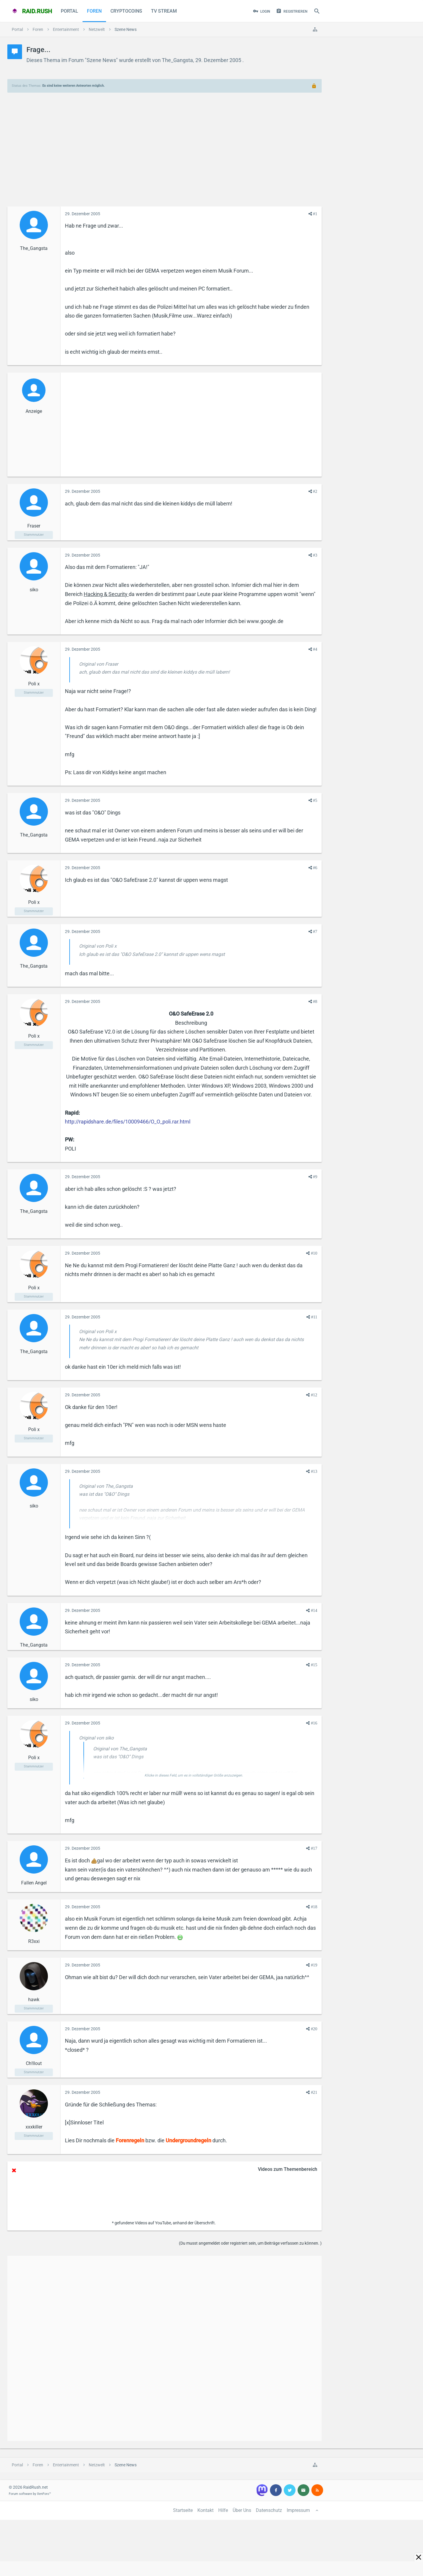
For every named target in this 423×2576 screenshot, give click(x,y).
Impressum (298, 2510)
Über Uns (242, 2510)
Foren (94, 11)
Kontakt (205, 2510)
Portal (69, 11)
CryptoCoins (126, 11)
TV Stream (164, 11)
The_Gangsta (177, 60)
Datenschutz (269, 2510)
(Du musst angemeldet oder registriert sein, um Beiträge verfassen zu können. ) (250, 2243)
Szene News (101, 60)
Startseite (183, 2510)
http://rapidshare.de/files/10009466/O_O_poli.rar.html (127, 1121)
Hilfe (223, 2510)
